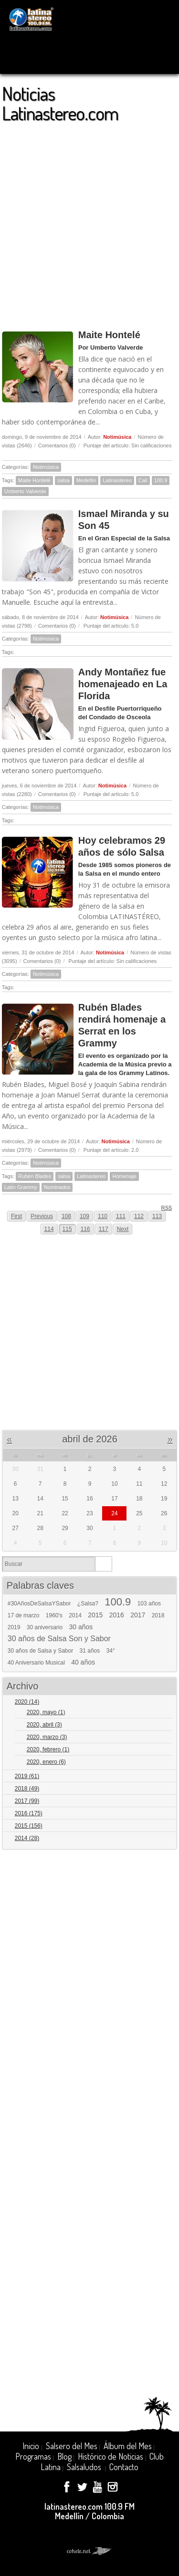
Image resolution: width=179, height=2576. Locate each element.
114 (49, 1229)
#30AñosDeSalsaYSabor (39, 1603)
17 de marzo (24, 1615)
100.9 (161, 480)
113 (157, 1216)
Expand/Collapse (165, 1702)
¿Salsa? (87, 1603)
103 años (149, 1603)
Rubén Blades (34, 1176)
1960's (54, 1615)
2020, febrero (48, 1749)
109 (84, 1216)
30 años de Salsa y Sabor (40, 1651)
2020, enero (46, 1762)
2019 (14, 1627)
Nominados (57, 1187)
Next (123, 1229)
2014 (75, 1615)
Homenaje (124, 1176)
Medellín (86, 480)
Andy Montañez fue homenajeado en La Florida (123, 684)
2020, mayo (46, 1712)
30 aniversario (45, 1627)
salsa (63, 480)
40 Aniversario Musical (36, 1663)
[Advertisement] (89, 221)
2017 (137, 1615)
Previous (42, 1216)
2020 (27, 1701)
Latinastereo (117, 480)
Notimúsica (117, 437)
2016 (116, 1615)
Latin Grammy (20, 1187)
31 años (90, 1651)
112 (139, 1216)
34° (110, 1651)
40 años (83, 1662)
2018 (158, 1615)
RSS (163, 1207)
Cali (142, 480)
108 (66, 1216)
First (16, 1216)
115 (67, 1229)
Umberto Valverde (25, 491)
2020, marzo (47, 1737)
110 (102, 1216)
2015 (95, 1615)
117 (103, 1229)
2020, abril (44, 1724)
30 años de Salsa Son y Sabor (59, 1639)
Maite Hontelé (109, 335)
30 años (81, 1627)
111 (121, 1216)
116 (85, 1229)
